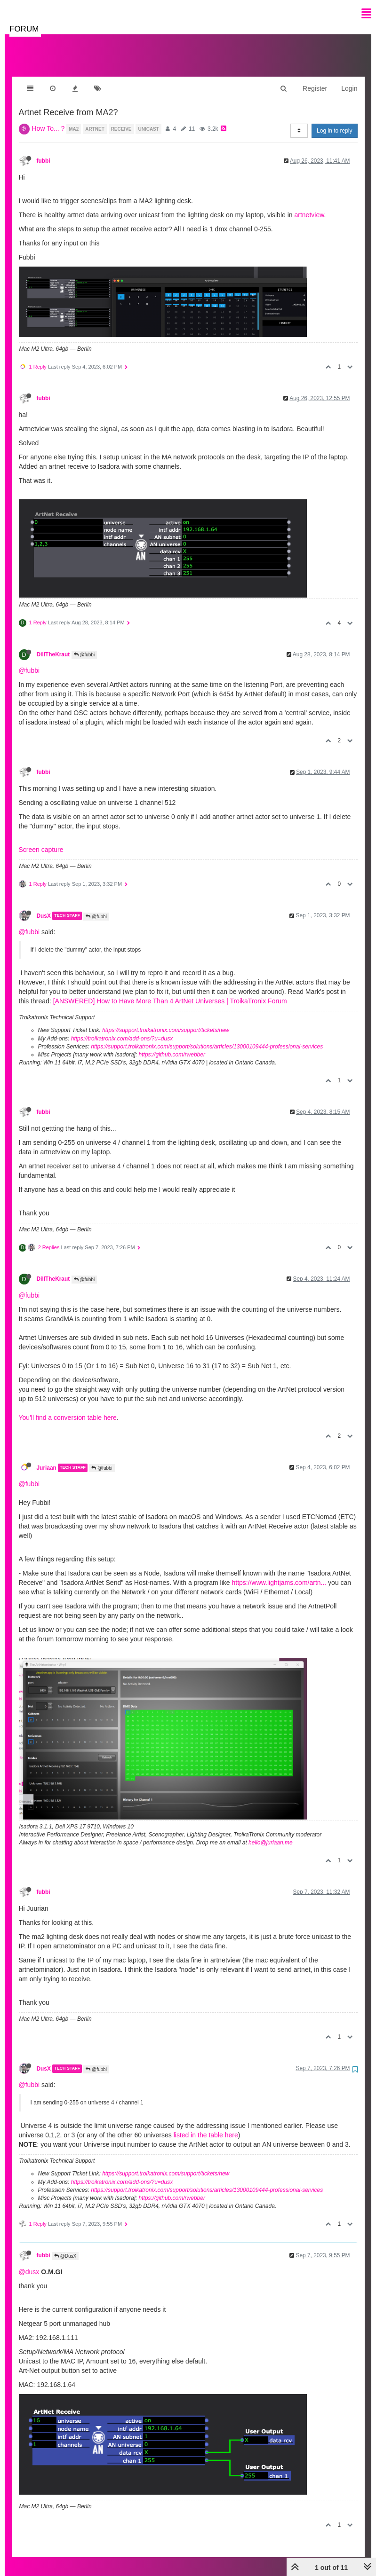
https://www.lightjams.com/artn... (279, 1573)
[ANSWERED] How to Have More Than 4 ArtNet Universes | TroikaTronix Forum (170, 991)
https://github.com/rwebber (172, 1045)
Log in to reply (334, 121)
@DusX (65, 2246)
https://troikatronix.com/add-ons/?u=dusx (122, 1029)
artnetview (309, 205)
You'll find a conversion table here (68, 1408)
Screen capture (41, 840)
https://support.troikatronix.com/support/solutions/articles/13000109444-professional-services (207, 1037)
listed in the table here (206, 2125)
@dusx (29, 2262)
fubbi (43, 151)
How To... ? (48, 119)
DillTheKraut (53, 645)
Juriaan (46, 1458)
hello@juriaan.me (270, 1833)
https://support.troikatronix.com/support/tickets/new (165, 1020)
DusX (44, 906)
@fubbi (84, 645)
